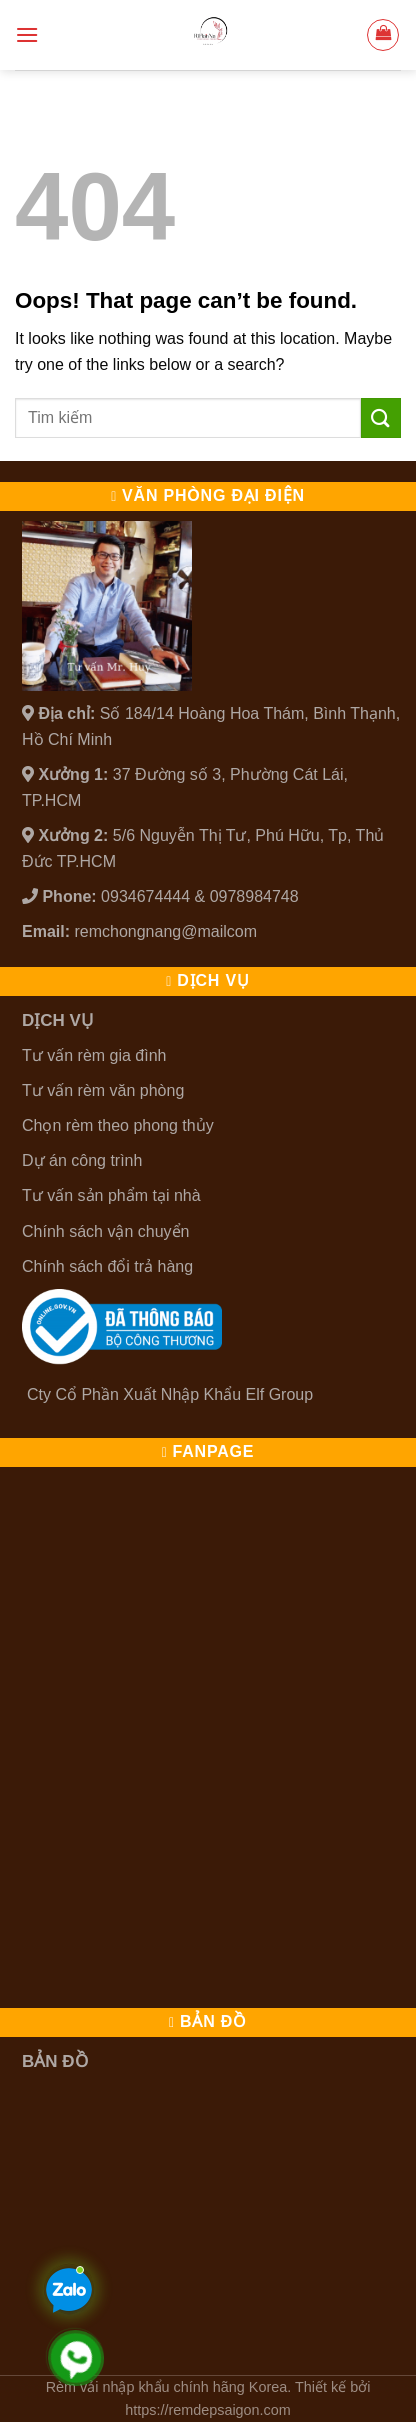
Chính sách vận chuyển (105, 1231)
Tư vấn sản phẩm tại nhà (111, 1195)
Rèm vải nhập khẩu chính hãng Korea (167, 2387)
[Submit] (381, 417)
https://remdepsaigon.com (208, 2410)
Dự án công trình (82, 1160)
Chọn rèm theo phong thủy (118, 1125)
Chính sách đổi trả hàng (107, 1266)
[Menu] (27, 34)
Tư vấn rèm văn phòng (103, 1090)
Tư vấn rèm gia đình (94, 1055)
